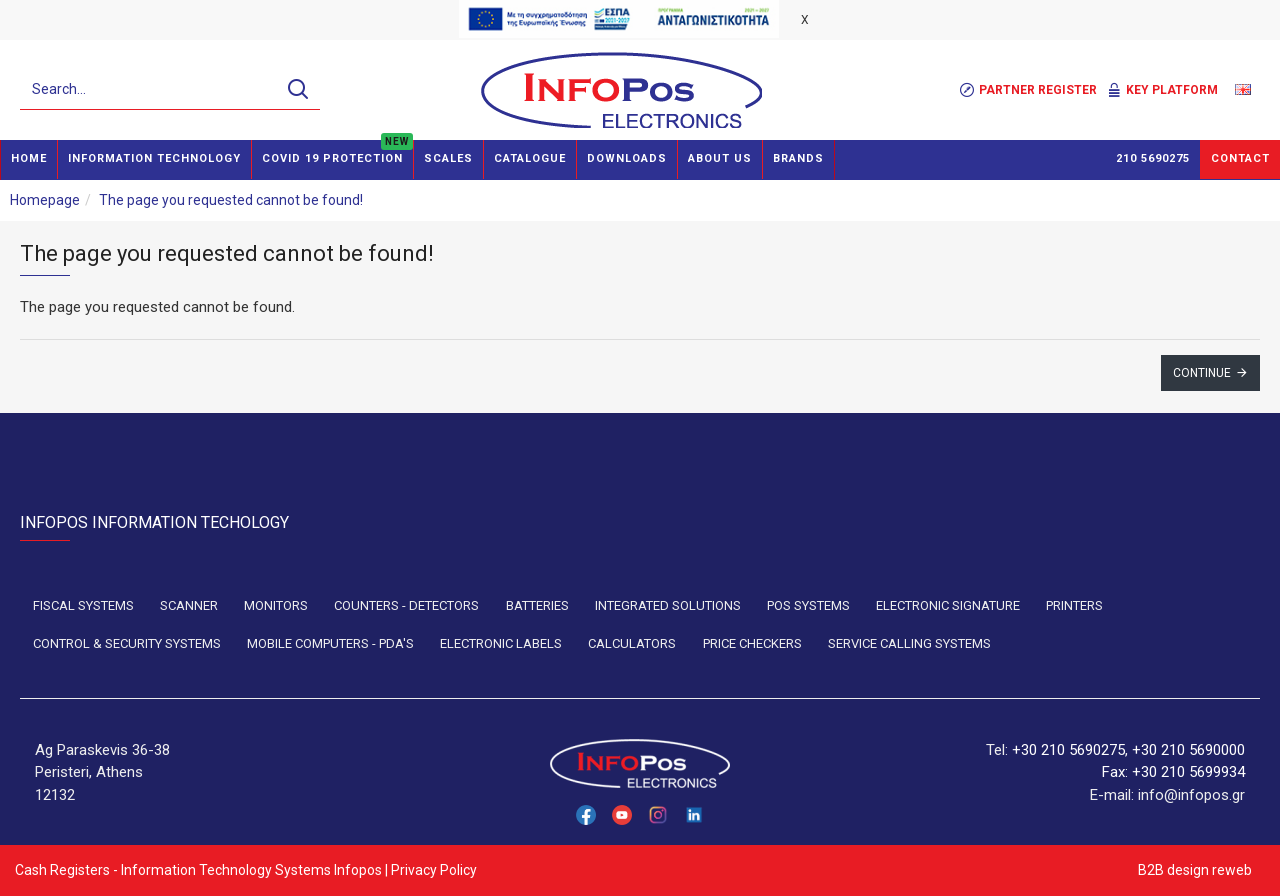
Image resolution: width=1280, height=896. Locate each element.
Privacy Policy (434, 870)
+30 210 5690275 (1068, 750)
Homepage (45, 200)
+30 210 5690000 (1188, 750)
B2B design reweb (1193, 870)
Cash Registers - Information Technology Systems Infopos (198, 870)
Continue (1202, 373)
